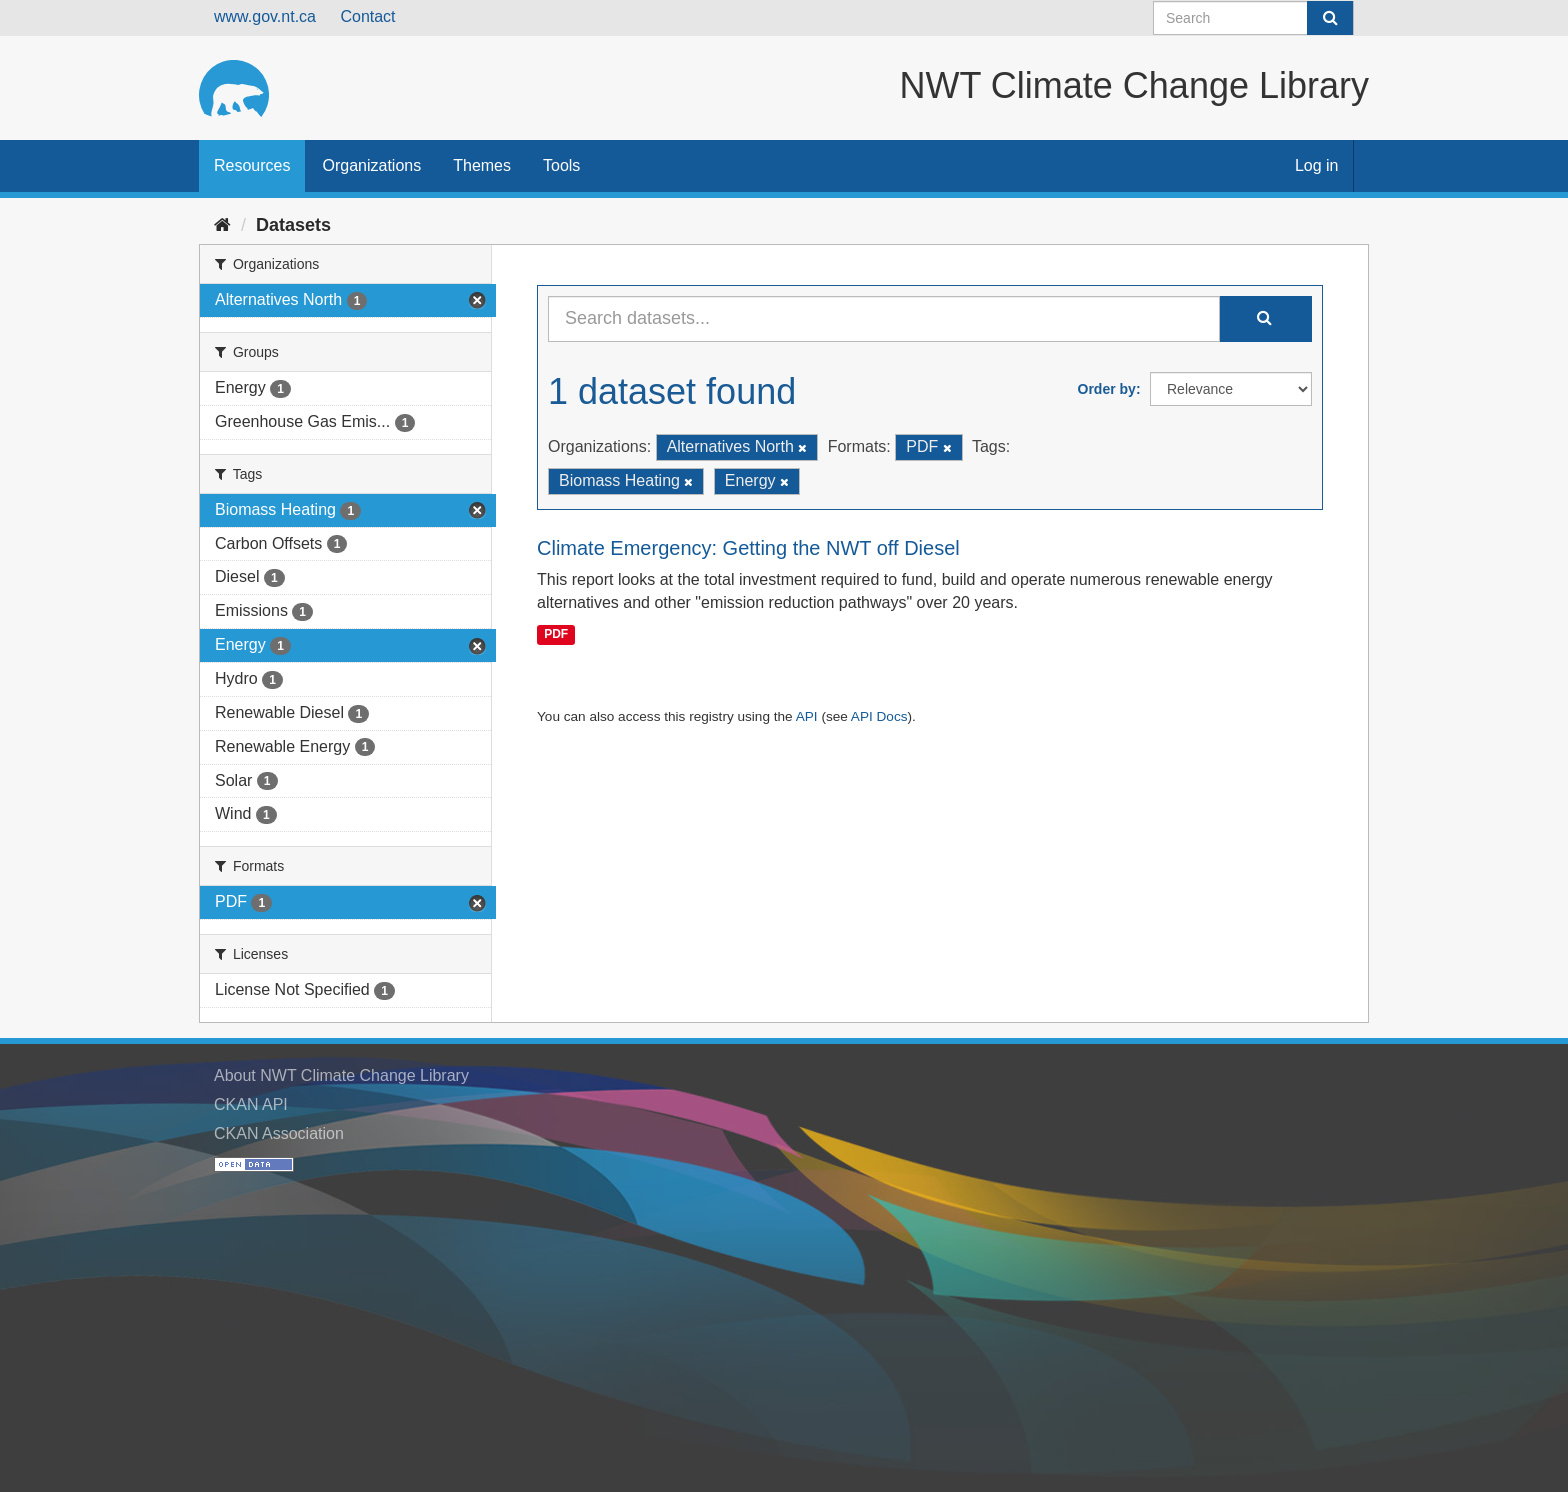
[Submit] (1330, 18)
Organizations (371, 165)
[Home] (222, 225)
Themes (482, 165)
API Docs (879, 716)
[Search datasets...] (884, 319)
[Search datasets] (1253, 18)
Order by (1107, 389)
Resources (252, 165)
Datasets (293, 225)
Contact (367, 16)
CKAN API (251, 1104)
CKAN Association (279, 1133)
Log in (1317, 165)
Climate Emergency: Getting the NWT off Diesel (748, 548)
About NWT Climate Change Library (341, 1075)
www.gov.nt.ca (265, 16)
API (807, 716)
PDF (556, 634)
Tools (561, 165)
